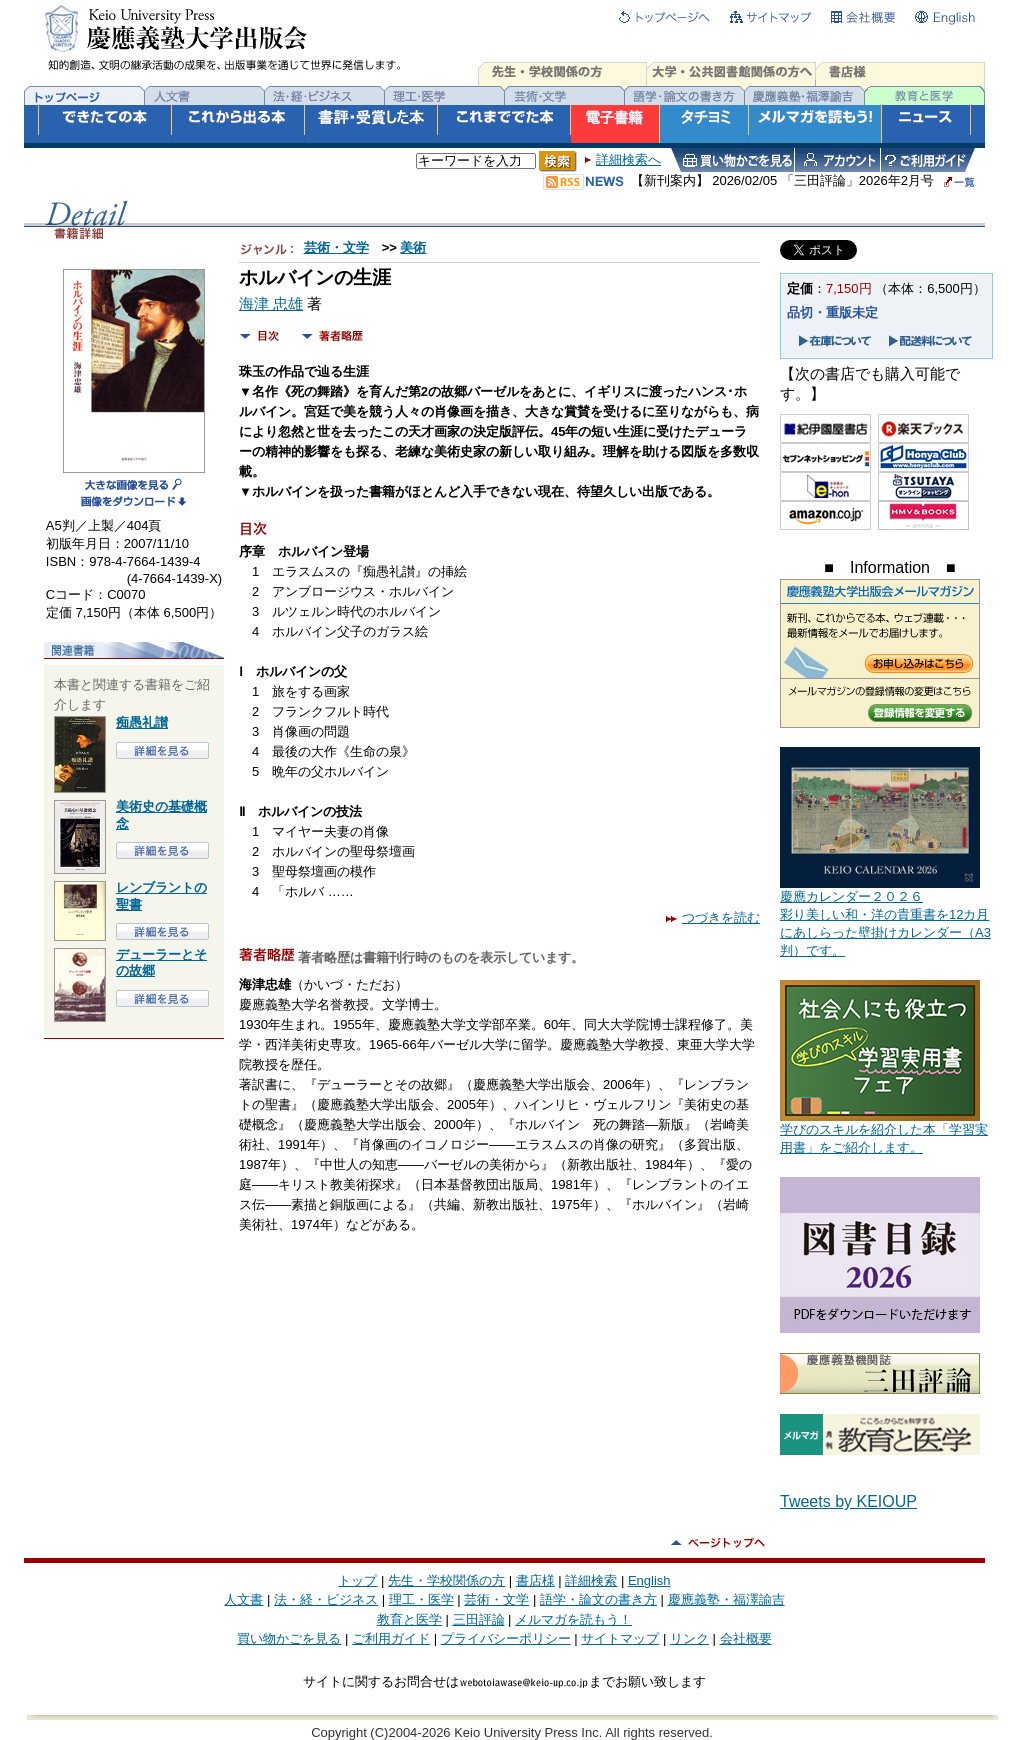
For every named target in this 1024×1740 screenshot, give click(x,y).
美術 (413, 247)
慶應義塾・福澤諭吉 (726, 1599)
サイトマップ (620, 1638)
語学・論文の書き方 (598, 1599)
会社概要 (746, 1638)
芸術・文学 (336, 247)
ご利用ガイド (391, 1638)
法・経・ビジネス (326, 1599)
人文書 (243, 1599)
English (649, 1580)
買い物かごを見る (289, 1638)
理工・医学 (421, 1599)
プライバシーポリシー (506, 1638)
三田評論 (479, 1619)
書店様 (535, 1580)
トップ (357, 1580)
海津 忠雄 (271, 304)
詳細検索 (591, 1580)
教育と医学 (409, 1619)
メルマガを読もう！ (573, 1619)
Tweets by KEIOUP (848, 1501)
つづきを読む (713, 917)
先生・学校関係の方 (446, 1580)
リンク (689, 1638)
